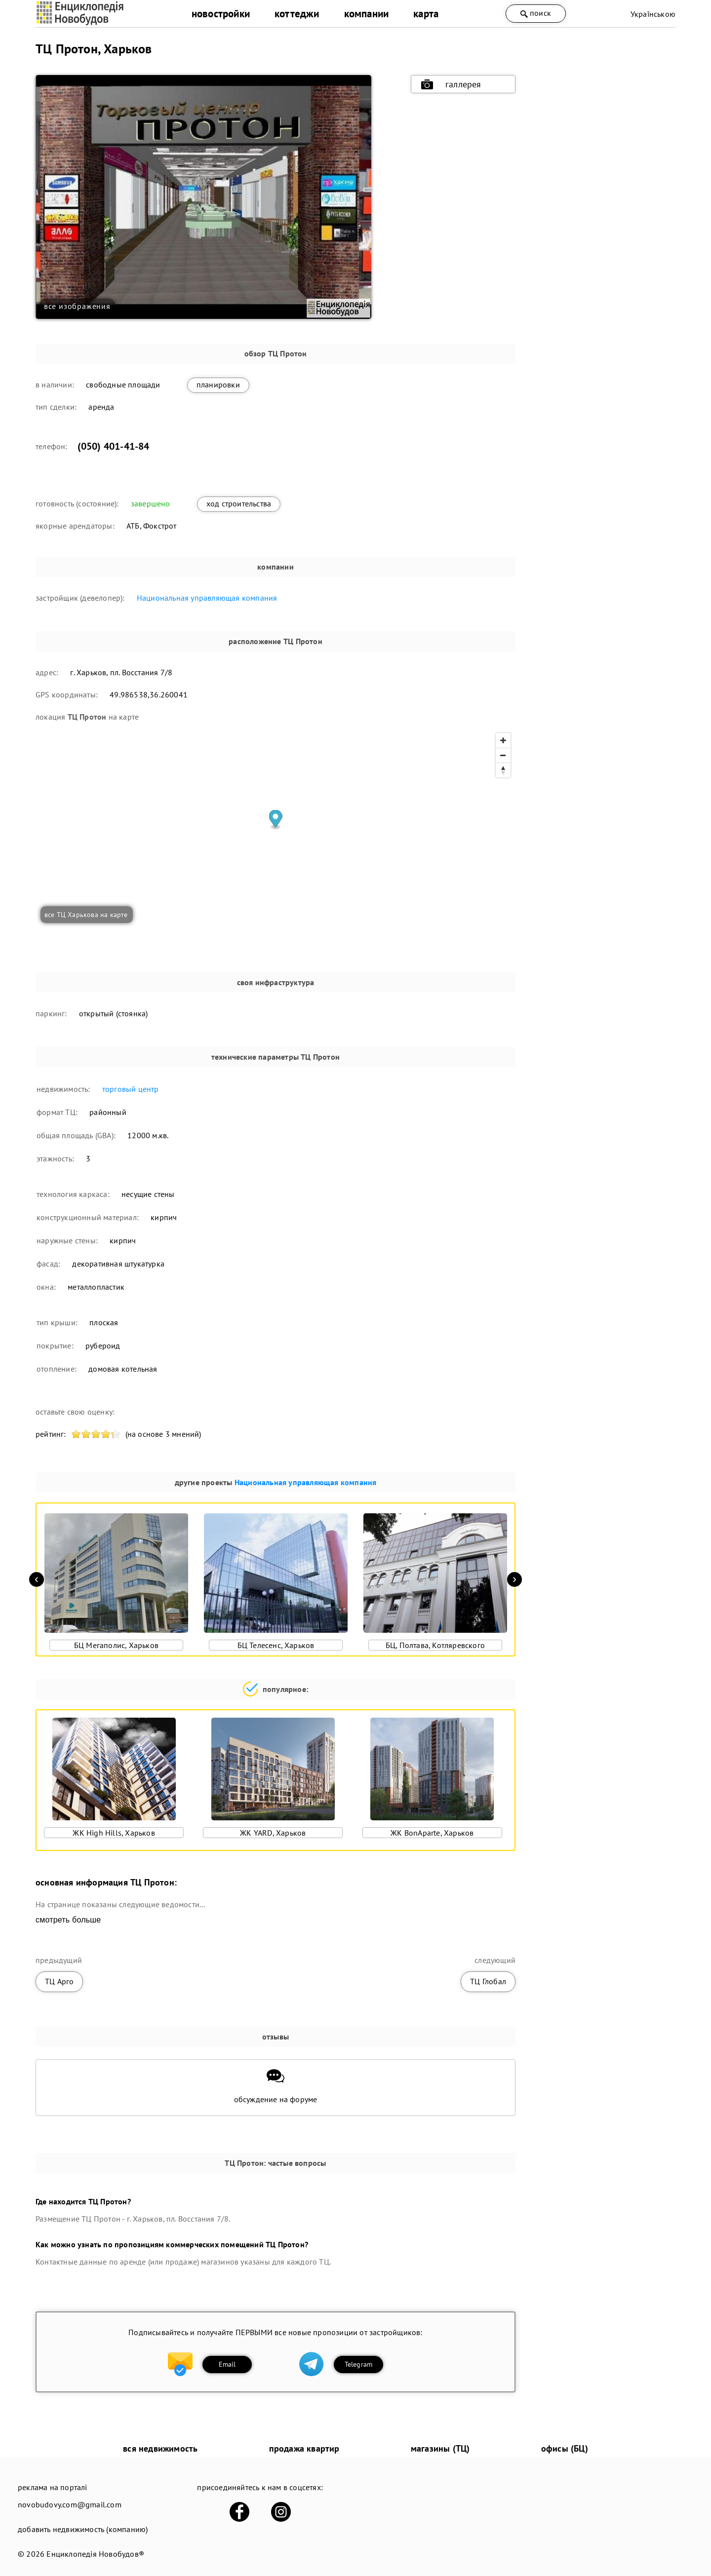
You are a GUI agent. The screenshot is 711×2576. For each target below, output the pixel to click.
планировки (218, 384)
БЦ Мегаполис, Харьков (116, 1645)
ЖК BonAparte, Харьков (432, 1833)
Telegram (359, 2364)
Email (227, 2364)
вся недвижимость (160, 2448)
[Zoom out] (503, 755)
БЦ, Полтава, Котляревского (435, 1645)
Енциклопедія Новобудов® (95, 2554)
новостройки (221, 13)
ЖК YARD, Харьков (273, 1833)
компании (366, 13)
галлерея (451, 84)
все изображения (77, 306)
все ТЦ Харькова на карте (86, 914)
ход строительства (238, 503)
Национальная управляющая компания (207, 598)
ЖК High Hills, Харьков (114, 1833)
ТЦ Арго (59, 1981)
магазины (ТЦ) (440, 2448)
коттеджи (297, 13)
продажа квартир (304, 2448)
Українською (653, 14)
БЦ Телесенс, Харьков (276, 1645)
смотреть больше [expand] (68, 1920)
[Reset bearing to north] (503, 770)
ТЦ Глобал (488, 1981)
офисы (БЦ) (564, 2448)
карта (425, 13)
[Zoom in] (503, 740)
